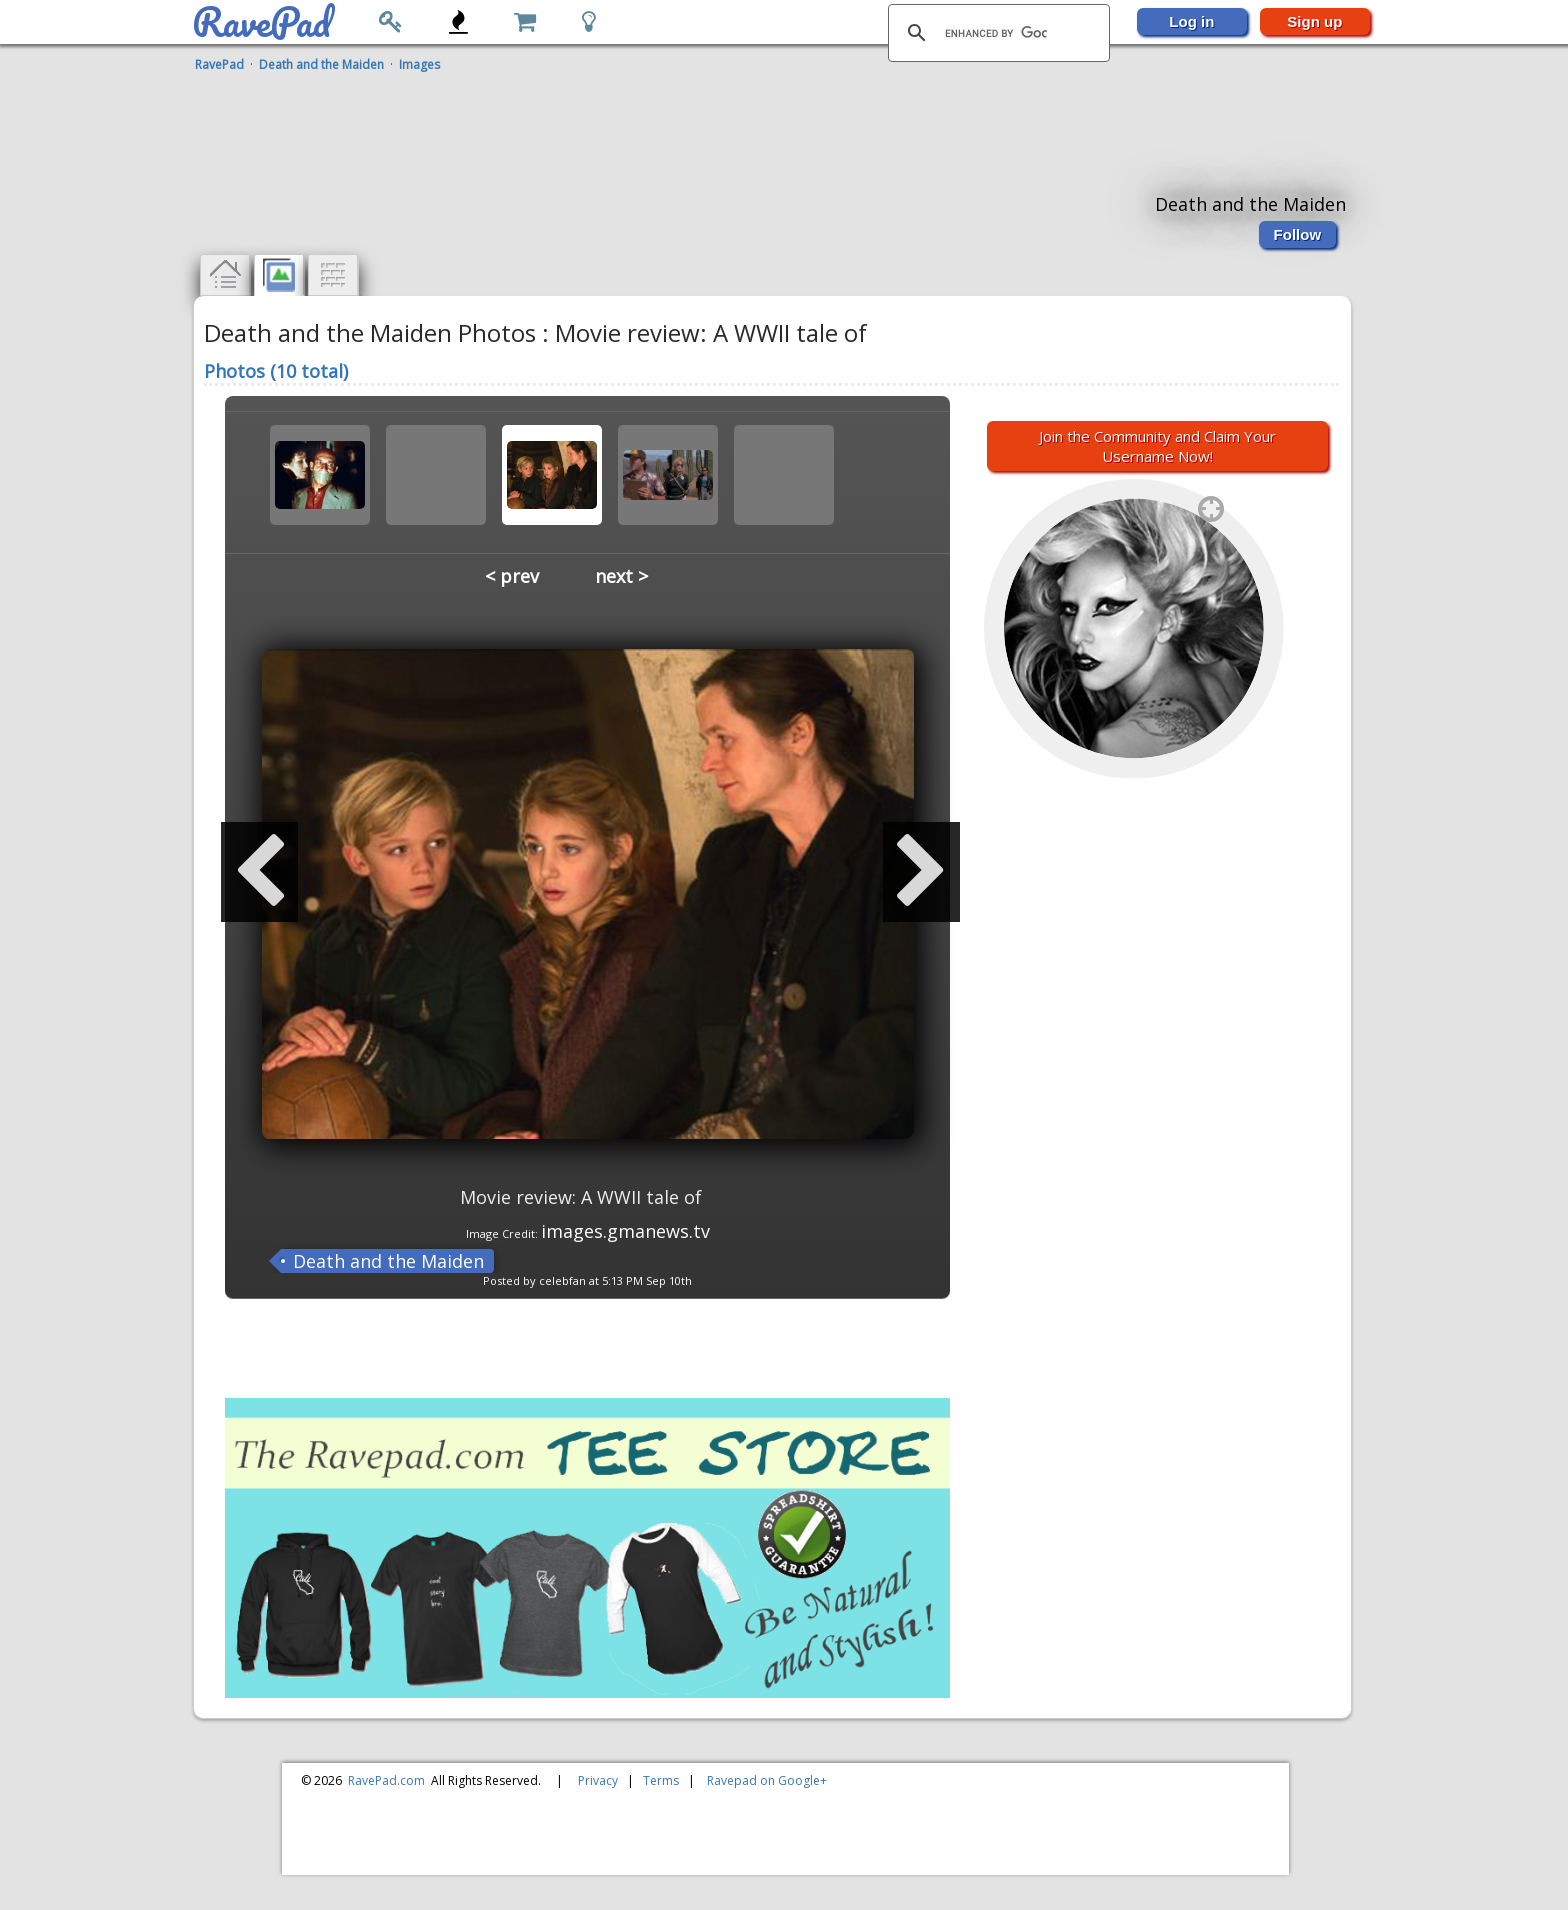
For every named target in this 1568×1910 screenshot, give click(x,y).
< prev (512, 576)
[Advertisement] (774, 123)
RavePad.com (386, 1780)
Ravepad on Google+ (767, 1780)
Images (419, 64)
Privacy (598, 1780)
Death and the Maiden (321, 64)
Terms (661, 1780)
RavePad (219, 64)
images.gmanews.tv (625, 1231)
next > (621, 576)
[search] (996, 33)
